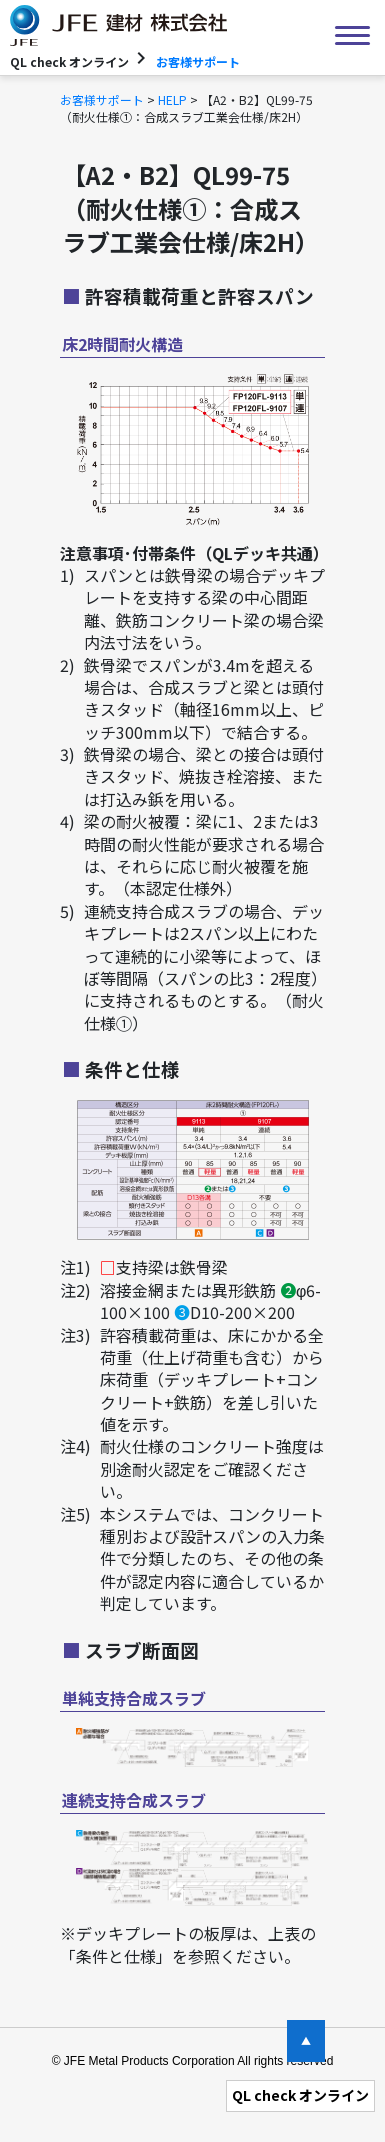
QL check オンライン (300, 2095)
